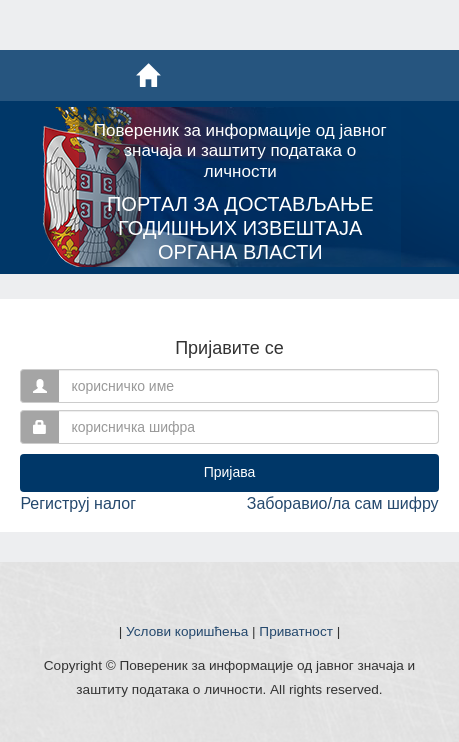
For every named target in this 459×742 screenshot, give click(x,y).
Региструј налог (78, 503)
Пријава (230, 472)
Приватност (296, 631)
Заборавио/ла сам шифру (343, 503)
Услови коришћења (187, 631)
